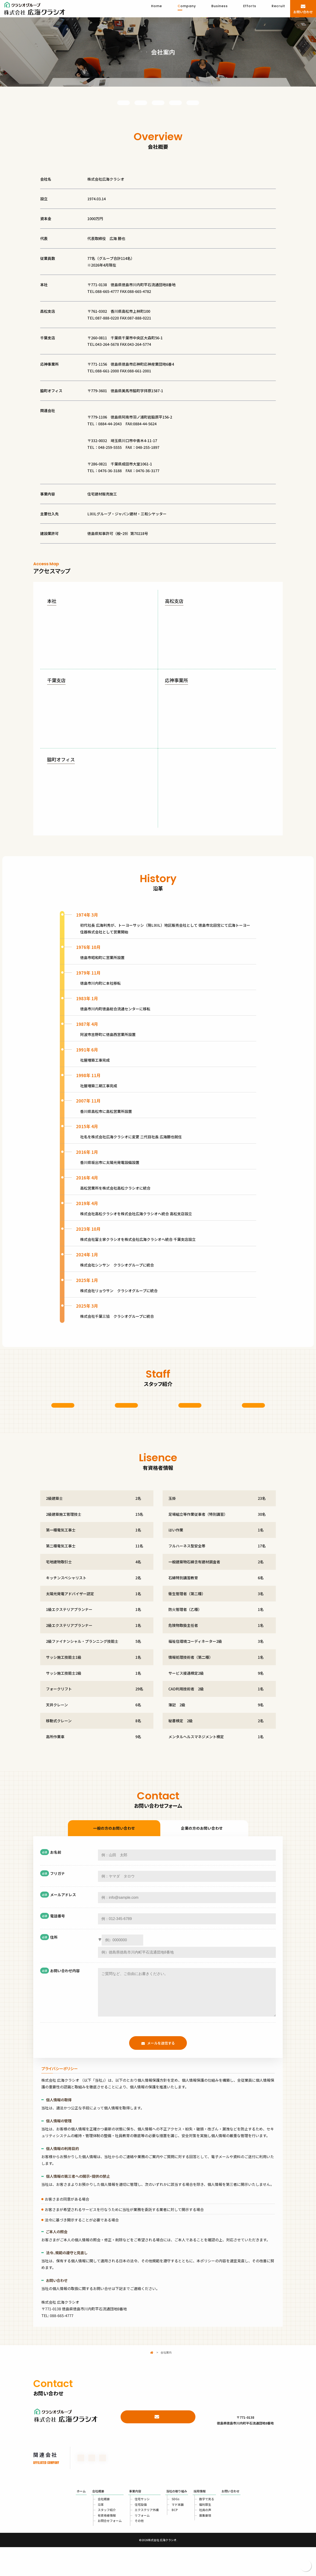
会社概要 (77, 106)
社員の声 (205, 2539)
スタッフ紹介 (138, 106)
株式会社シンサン (102, 414)
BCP (175, 2539)
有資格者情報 (177, 106)
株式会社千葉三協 (102, 461)
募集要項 (205, 2544)
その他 (139, 2550)
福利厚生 (205, 2533)
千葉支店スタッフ (253, 1413)
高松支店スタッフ (190, 1413)
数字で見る (206, 2528)
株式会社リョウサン (104, 438)
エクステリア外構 (147, 2539)
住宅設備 (141, 2533)
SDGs (175, 2528)
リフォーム (142, 2544)
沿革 (105, 106)
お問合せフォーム (110, 2550)
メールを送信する (161, 2060)
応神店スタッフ (126, 1413)
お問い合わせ (303, 11)
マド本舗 (178, 2533)
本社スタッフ (63, 1413)
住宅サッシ (142, 2528)
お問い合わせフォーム (224, 106)
